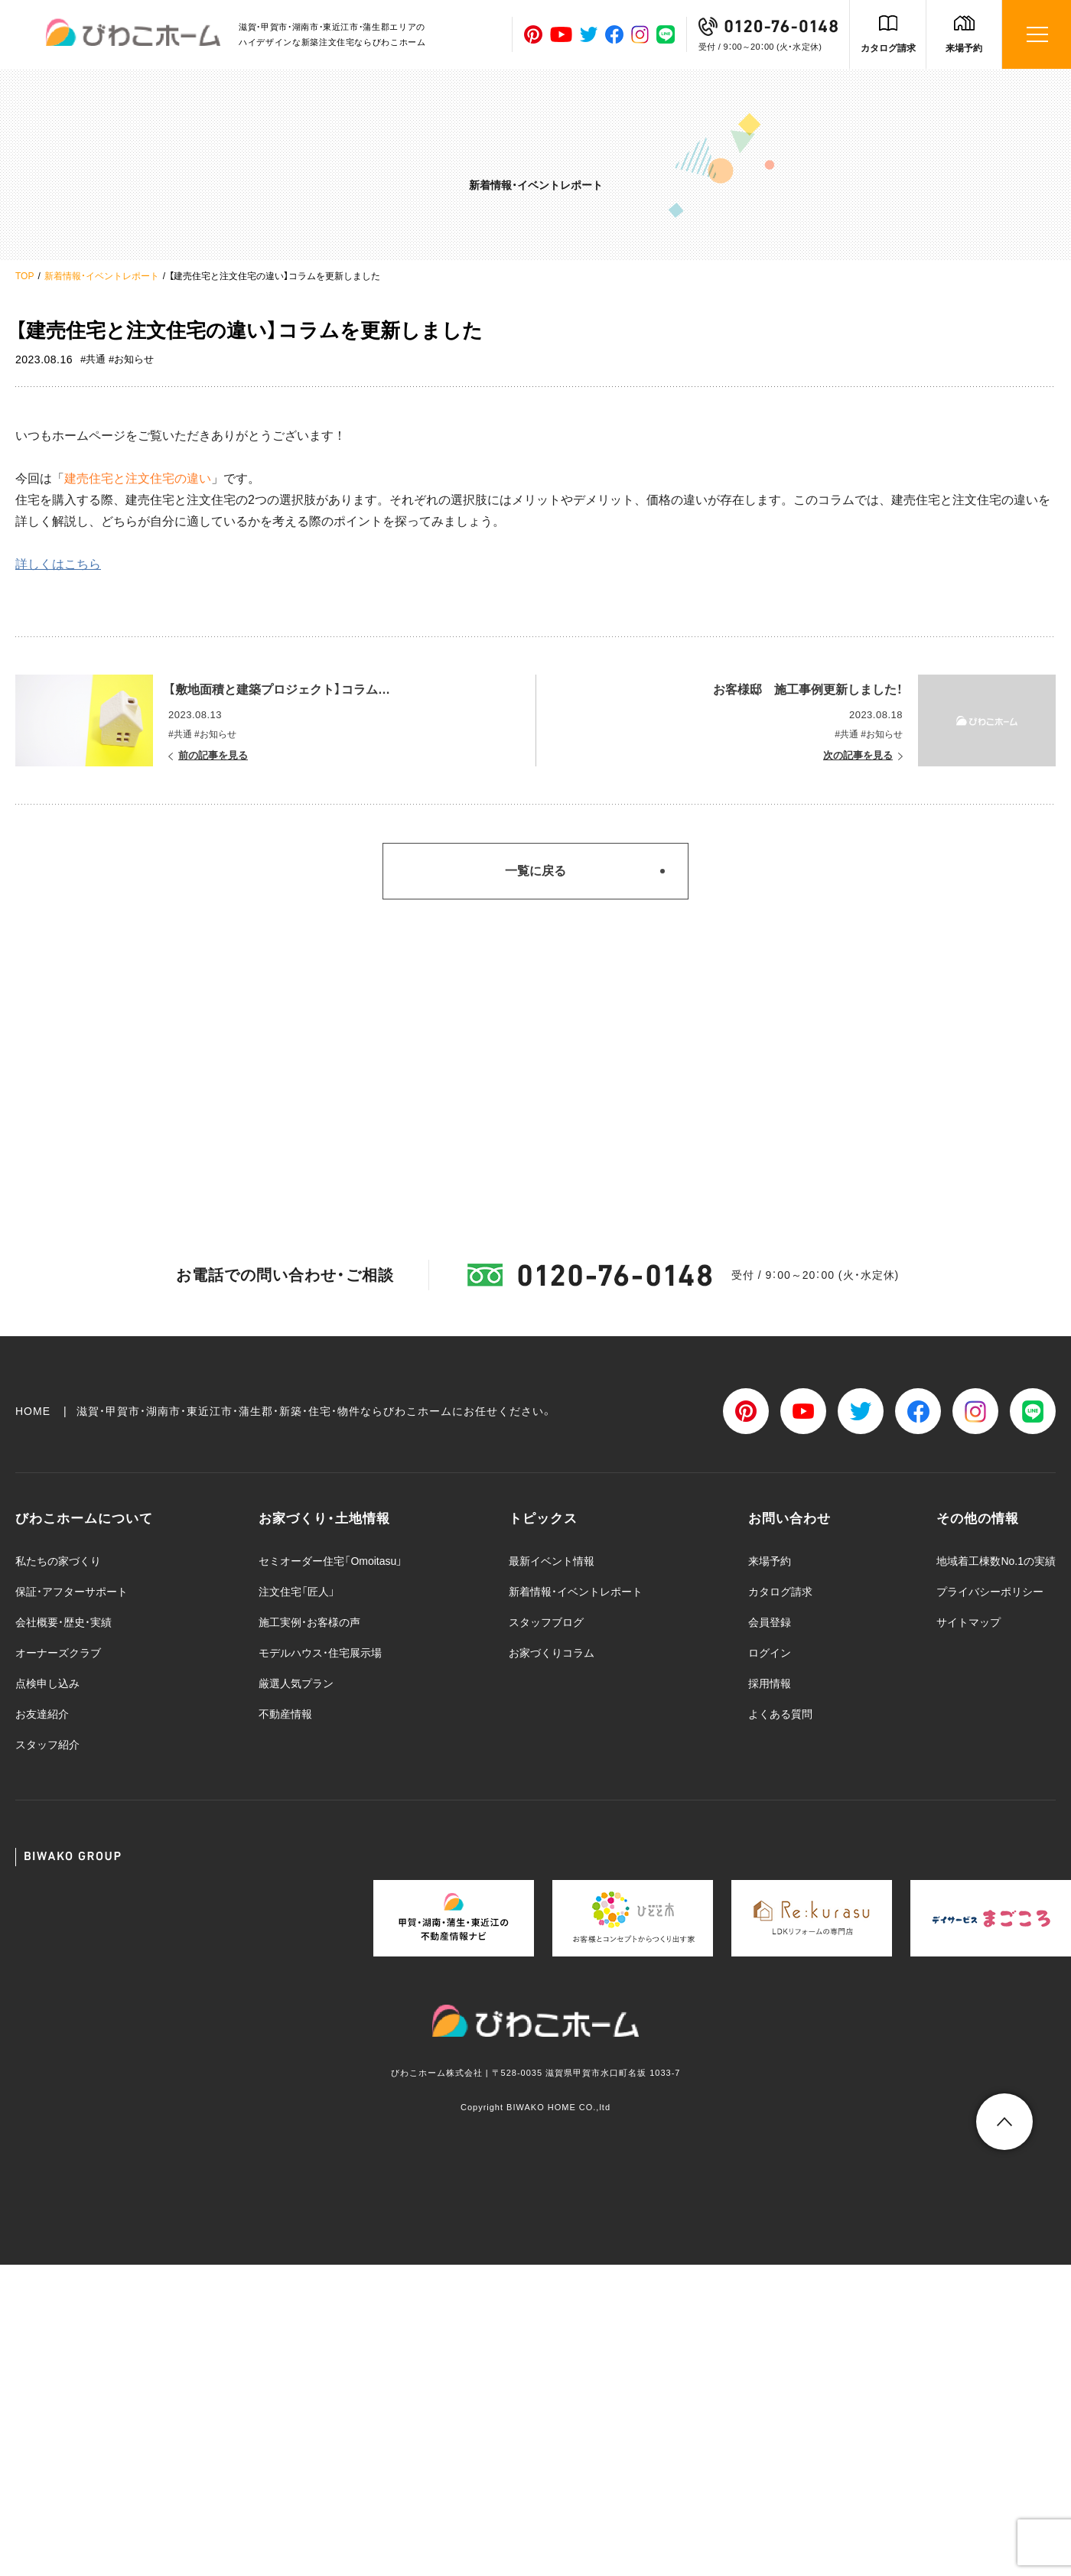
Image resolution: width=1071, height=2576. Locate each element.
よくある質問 (780, 1714)
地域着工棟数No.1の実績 (996, 1561)
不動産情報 (285, 1714)
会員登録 (769, 1622)
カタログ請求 (888, 48)
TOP (24, 276)
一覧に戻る (535, 870)
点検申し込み (47, 1683)
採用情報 (769, 1683)
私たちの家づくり (58, 1561)
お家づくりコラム (551, 1653)
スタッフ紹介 (47, 1744)
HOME (32, 1411)
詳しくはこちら (58, 564)
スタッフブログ (546, 1622)
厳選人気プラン (296, 1683)
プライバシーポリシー (989, 1592)
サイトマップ (968, 1622)
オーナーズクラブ (58, 1653)
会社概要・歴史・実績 (63, 1622)
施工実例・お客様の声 (309, 1622)
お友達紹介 (42, 1714)
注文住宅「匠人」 (297, 1592)
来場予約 (964, 48)
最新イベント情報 (551, 1561)
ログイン (769, 1653)
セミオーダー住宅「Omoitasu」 (330, 1561)
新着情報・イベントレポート (101, 276)
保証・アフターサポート (71, 1592)
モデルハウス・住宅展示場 (320, 1653)
